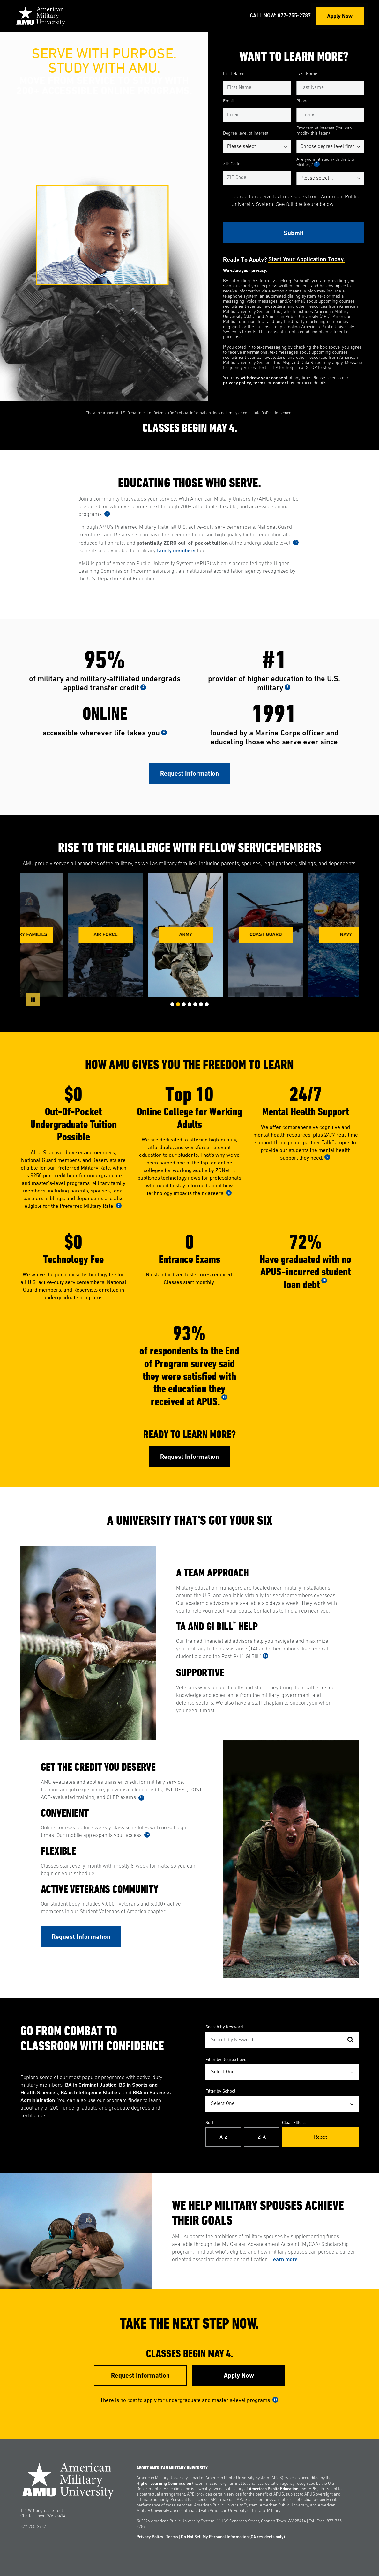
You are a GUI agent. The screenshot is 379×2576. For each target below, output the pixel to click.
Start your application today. (306, 260)
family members (176, 551)
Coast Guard (270, 934)
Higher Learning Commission (164, 2484)
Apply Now (340, 15)
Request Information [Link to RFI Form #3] (81, 1936)
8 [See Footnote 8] (229, 1193)
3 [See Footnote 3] (296, 542)
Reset (320, 2137)
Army (189, 934)
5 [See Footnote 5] (287, 687)
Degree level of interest (245, 133)
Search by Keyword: (224, 2026)
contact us (283, 383)
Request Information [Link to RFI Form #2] (189, 1456)
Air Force (110, 934)
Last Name (306, 74)
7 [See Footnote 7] (119, 1205)
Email (228, 101)
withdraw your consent (264, 378)
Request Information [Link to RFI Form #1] (189, 773)
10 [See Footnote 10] (324, 1280)
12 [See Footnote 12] (265, 1655)
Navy (350, 934)
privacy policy (237, 383)
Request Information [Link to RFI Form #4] (140, 2375)
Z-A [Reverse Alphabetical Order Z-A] (262, 2137)
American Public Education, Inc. (278, 2489)
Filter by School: (220, 2090)
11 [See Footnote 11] (224, 1397)
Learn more (284, 2259)
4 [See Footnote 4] (143, 687)
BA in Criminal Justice (90, 2085)
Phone (302, 101)
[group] (110, 935)
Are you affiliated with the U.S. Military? (325, 162)
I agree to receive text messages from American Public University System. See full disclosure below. (295, 200)
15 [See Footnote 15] (275, 2399)
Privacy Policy (150, 2537)
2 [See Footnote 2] (107, 513)
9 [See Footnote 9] (327, 1157)
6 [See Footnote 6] (164, 732)
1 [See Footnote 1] (317, 164)
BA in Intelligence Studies (90, 2093)
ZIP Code (231, 164)
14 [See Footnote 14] (147, 1834)
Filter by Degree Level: (227, 2059)
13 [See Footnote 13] (141, 1797)
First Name (233, 74)
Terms (172, 2537)
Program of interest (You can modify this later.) (324, 131)
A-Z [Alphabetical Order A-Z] (223, 2137)
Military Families (29, 934)
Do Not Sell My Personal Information (233, 2537)
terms (259, 383)
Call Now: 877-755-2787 (280, 15)
